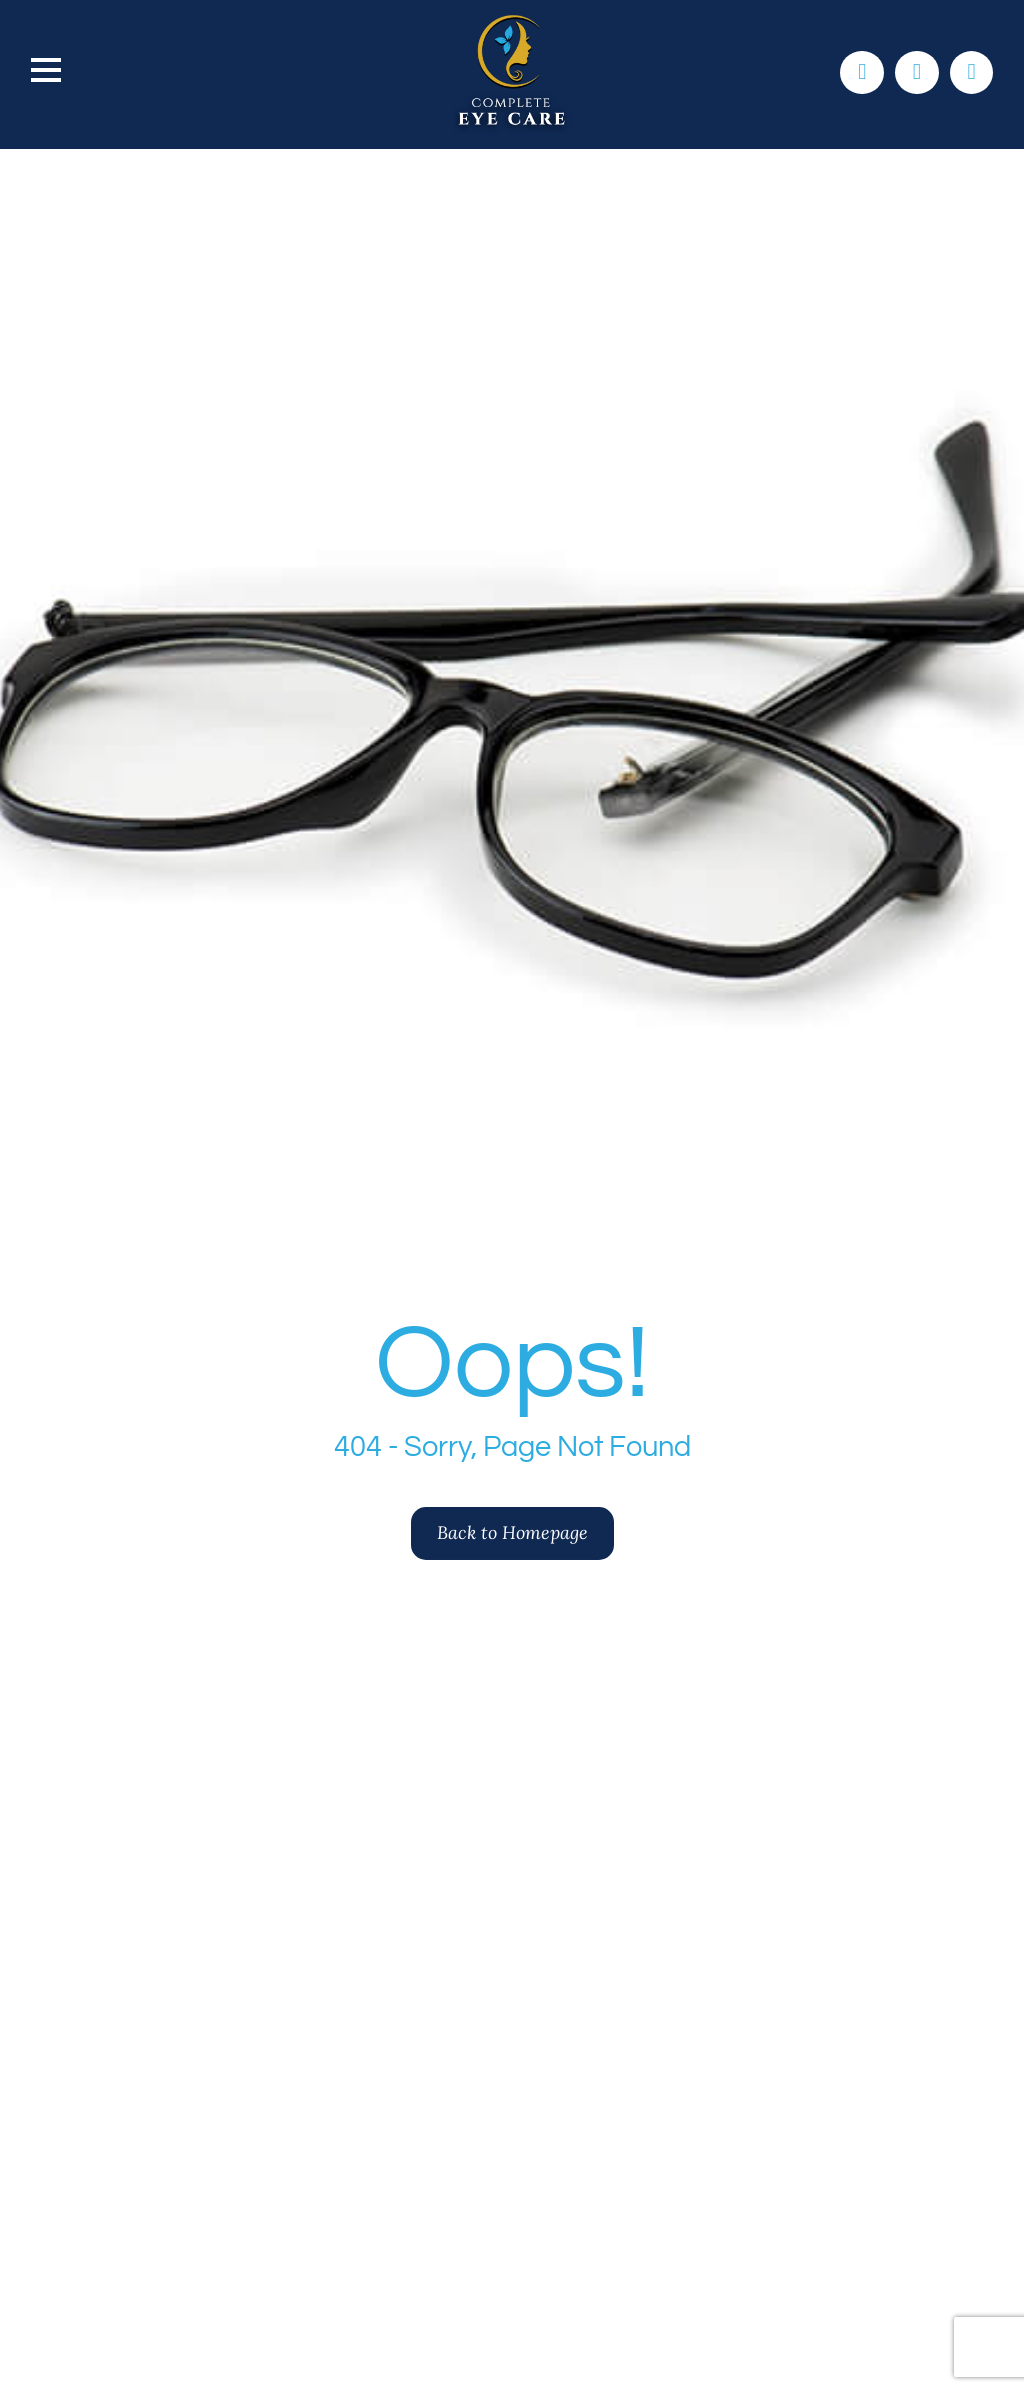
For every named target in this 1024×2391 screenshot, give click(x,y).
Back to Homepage (512, 1532)
